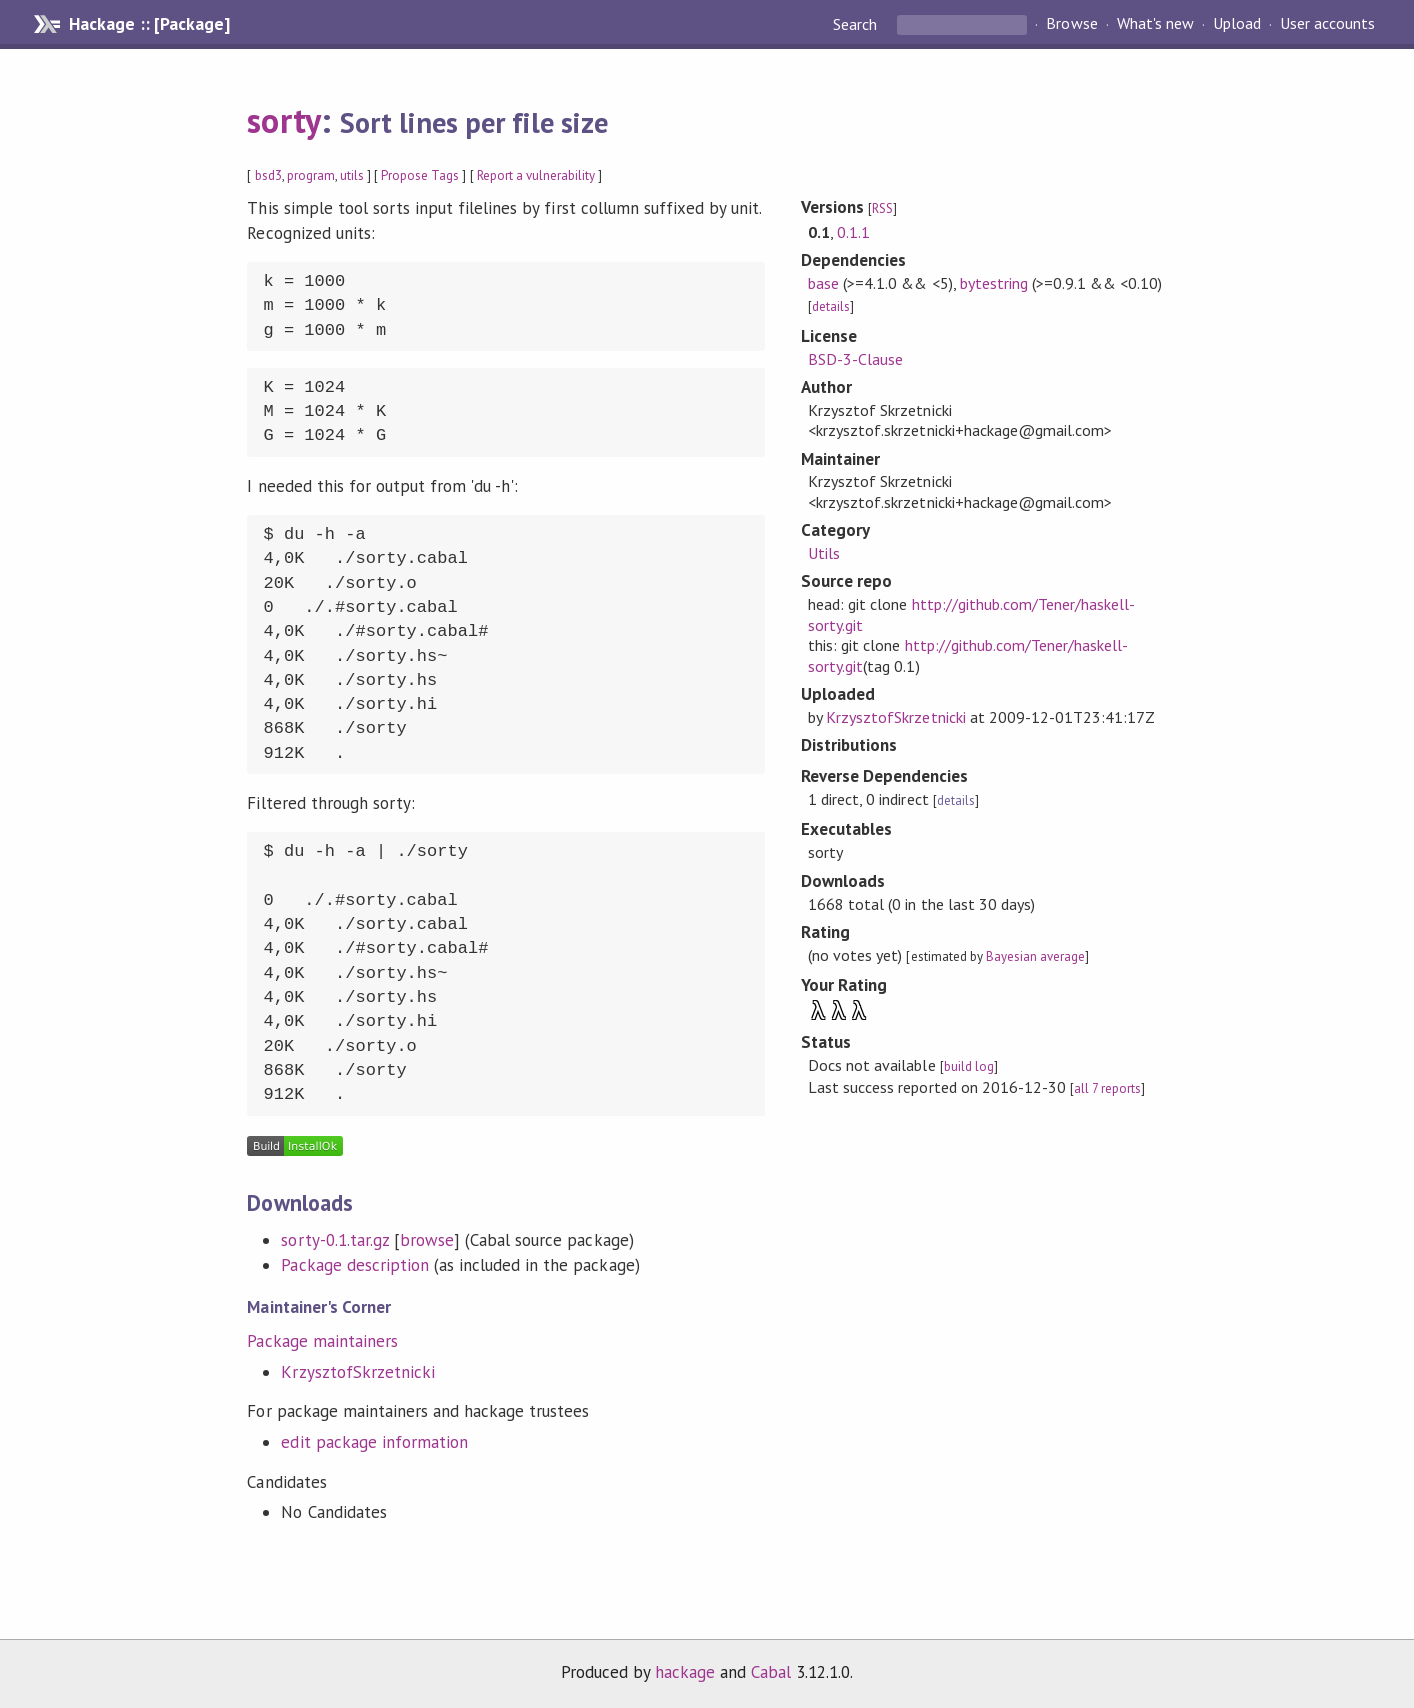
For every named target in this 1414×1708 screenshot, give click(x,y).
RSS (882, 208)
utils (352, 175)
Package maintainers (322, 1341)
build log (969, 1066)
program (311, 175)
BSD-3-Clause (855, 359)
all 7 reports (1107, 1088)
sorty (283, 120)
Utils (824, 553)
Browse (1071, 24)
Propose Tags (420, 175)
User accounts (1327, 24)
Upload (1237, 24)
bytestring (994, 283)
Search (857, 24)
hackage (685, 1672)
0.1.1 (853, 232)
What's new (1155, 24)
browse (427, 1240)
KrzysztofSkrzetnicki (357, 1372)
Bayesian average (1035, 956)
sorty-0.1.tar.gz (334, 1240)
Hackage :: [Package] (149, 24)
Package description (354, 1265)
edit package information (374, 1442)
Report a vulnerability (536, 175)
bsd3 (268, 175)
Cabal (771, 1672)
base (823, 283)
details (831, 306)
